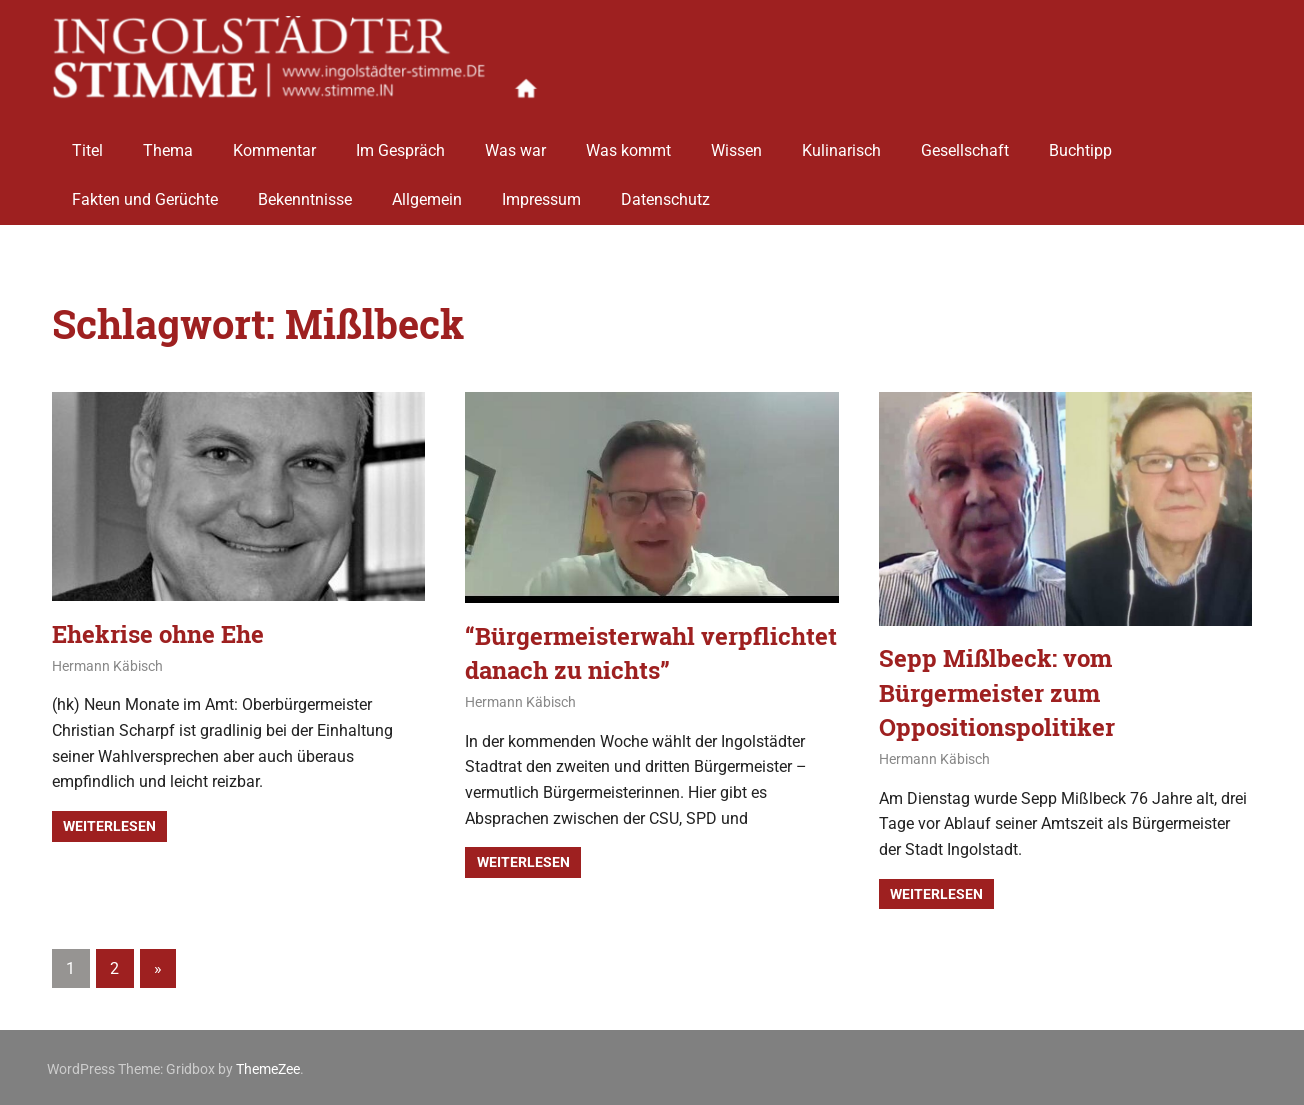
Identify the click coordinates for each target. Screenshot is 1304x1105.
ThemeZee (268, 1066)
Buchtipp (1080, 142)
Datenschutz (665, 192)
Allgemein (427, 192)
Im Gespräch (400, 142)
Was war (515, 142)
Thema (168, 142)
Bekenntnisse (305, 192)
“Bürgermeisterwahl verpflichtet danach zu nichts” (651, 652)
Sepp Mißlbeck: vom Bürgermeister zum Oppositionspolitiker (997, 690)
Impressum (541, 192)
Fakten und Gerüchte (145, 192)
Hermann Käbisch (107, 665)
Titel (87, 142)
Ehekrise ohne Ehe (158, 633)
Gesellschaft (965, 142)
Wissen (736, 142)
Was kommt (628, 142)
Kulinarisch (841, 142)
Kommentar (274, 142)
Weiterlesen (109, 825)
